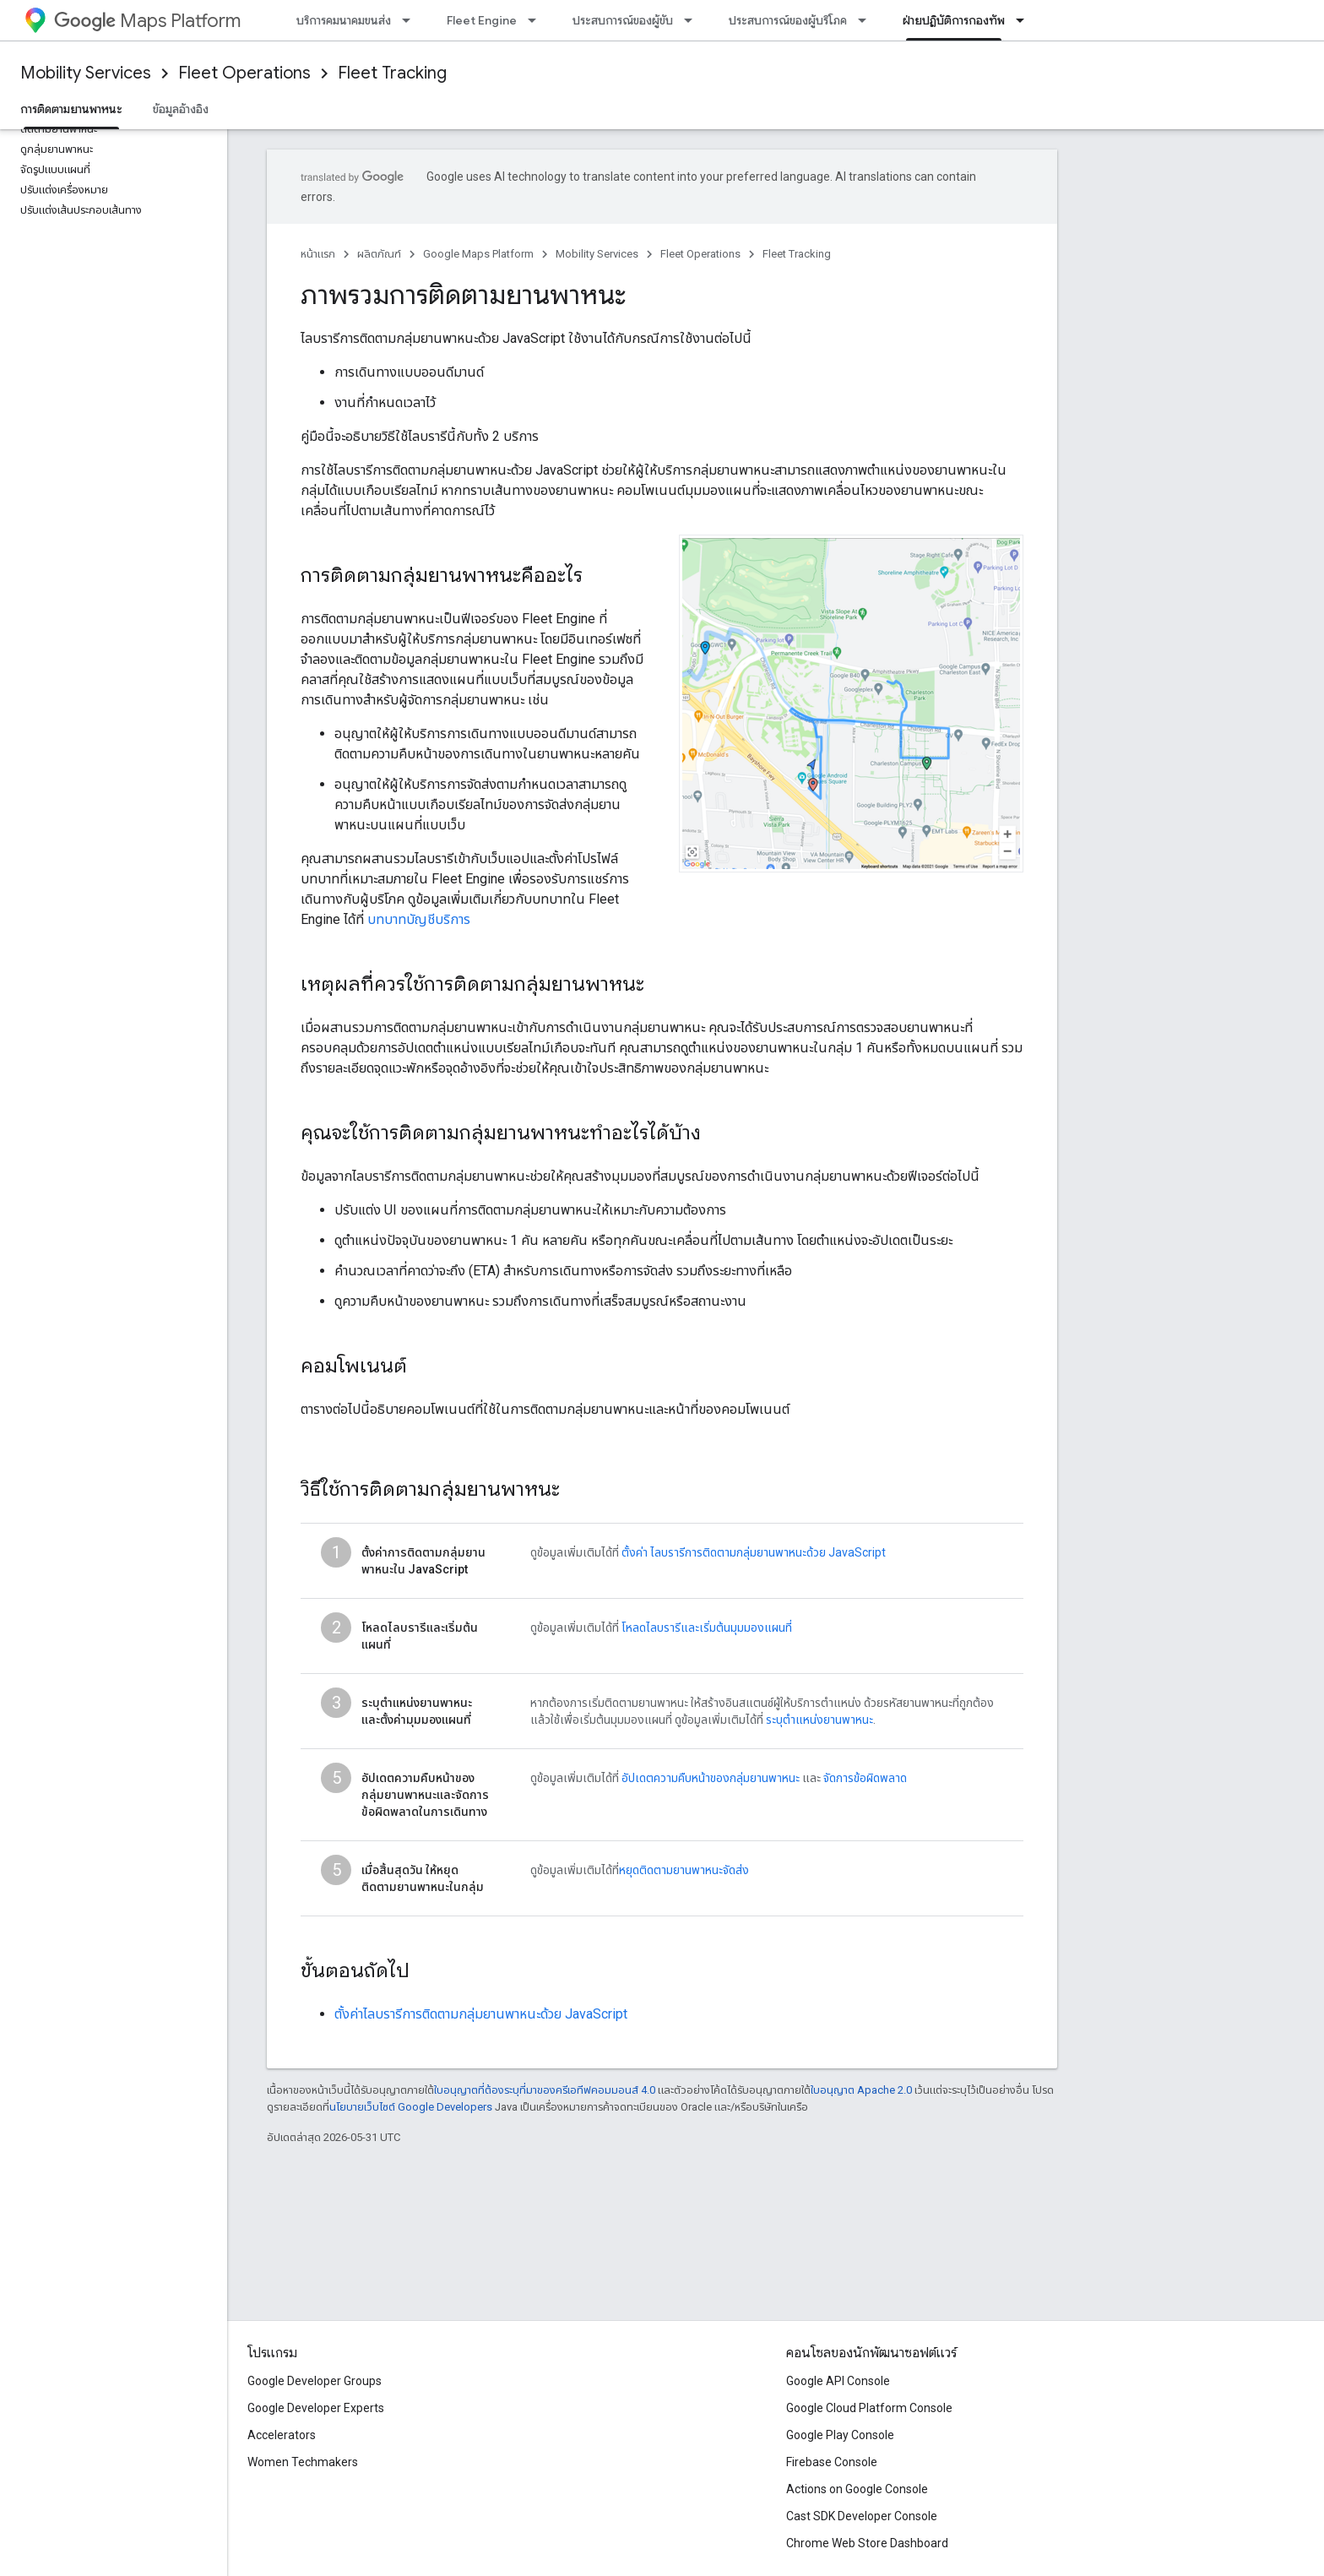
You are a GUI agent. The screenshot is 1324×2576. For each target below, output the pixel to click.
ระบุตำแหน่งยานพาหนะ (819, 1719)
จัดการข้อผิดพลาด (865, 1778)
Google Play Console (840, 2435)
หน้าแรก (318, 253)
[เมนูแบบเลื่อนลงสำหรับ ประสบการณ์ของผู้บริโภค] (867, 20)
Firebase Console (831, 2462)
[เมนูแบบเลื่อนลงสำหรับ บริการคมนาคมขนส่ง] (411, 20)
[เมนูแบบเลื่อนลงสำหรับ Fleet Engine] (537, 20)
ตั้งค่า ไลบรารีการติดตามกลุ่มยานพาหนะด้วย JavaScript (753, 1552)
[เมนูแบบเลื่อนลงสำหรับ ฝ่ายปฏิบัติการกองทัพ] (1025, 20)
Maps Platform (147, 20)
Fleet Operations (244, 73)
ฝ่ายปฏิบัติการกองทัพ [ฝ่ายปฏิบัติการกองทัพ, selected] (954, 20)
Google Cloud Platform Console (869, 2408)
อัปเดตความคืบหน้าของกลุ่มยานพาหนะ (710, 1778)
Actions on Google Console (857, 2489)
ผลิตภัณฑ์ (379, 253)
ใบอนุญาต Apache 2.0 (861, 2090)
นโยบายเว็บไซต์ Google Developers (410, 2106)
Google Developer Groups (314, 2381)
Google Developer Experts (315, 2408)
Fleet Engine (482, 20)
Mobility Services (85, 73)
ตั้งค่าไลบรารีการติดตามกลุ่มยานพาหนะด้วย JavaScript (480, 2014)
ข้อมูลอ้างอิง (181, 109)
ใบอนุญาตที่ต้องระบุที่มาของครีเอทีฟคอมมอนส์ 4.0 (544, 2090)
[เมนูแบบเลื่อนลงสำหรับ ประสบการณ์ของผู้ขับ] (693, 20)
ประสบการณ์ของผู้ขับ (622, 20)
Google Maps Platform (478, 253)
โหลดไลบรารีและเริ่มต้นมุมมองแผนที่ (706, 1627)
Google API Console (838, 2381)
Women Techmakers (302, 2462)
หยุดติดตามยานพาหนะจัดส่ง (684, 1870)
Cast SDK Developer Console (861, 2516)
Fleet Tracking (392, 73)
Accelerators (281, 2435)
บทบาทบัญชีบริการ (418, 919)
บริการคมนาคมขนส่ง (343, 20)
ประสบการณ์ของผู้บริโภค (788, 20)
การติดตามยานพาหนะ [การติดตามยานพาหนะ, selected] (71, 109)
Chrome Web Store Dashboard (867, 2543)
